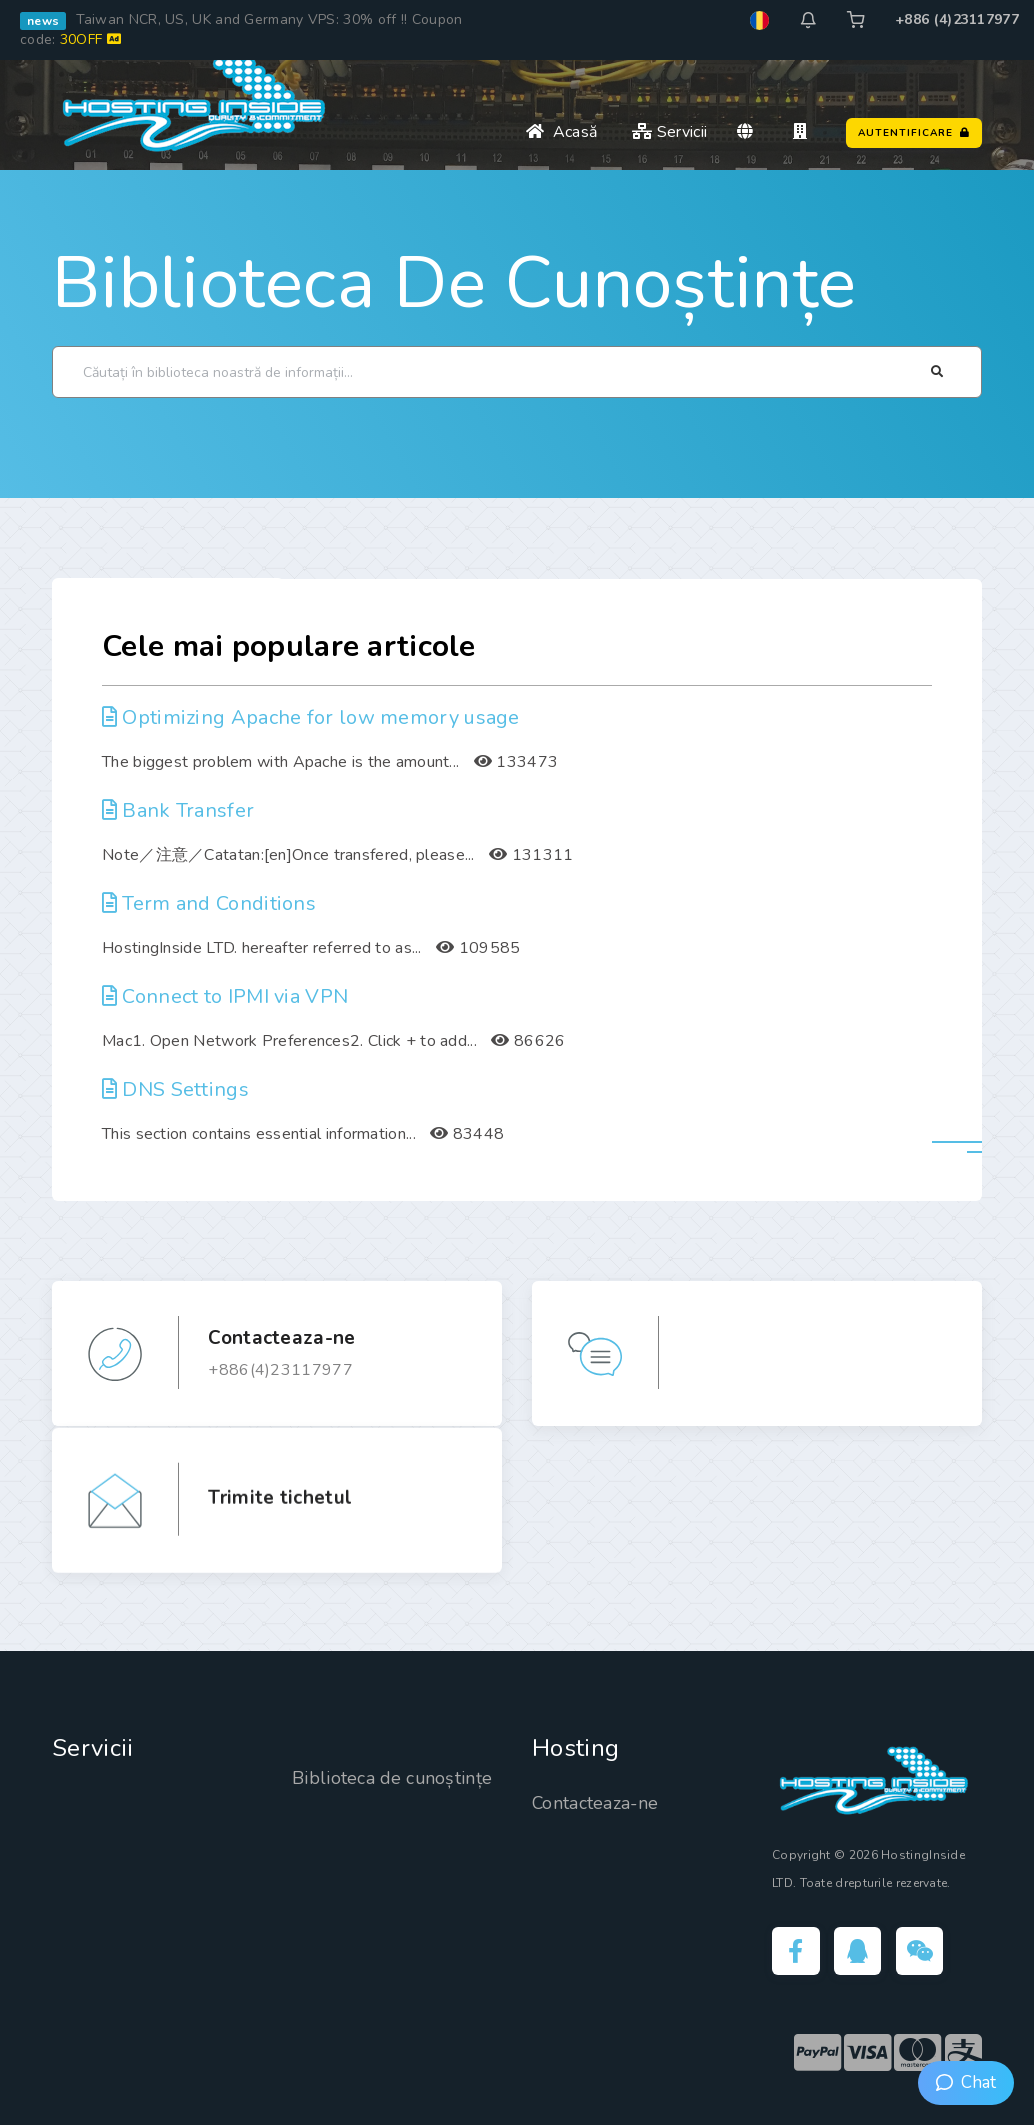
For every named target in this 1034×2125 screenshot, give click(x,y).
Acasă (561, 132)
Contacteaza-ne (596, 1803)
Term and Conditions (209, 903)
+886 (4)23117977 (957, 19)
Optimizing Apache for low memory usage (311, 717)
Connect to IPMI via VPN (225, 996)
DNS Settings (175, 1089)
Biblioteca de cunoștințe (454, 283)
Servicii (669, 132)
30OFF (90, 39)
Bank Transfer (178, 810)
